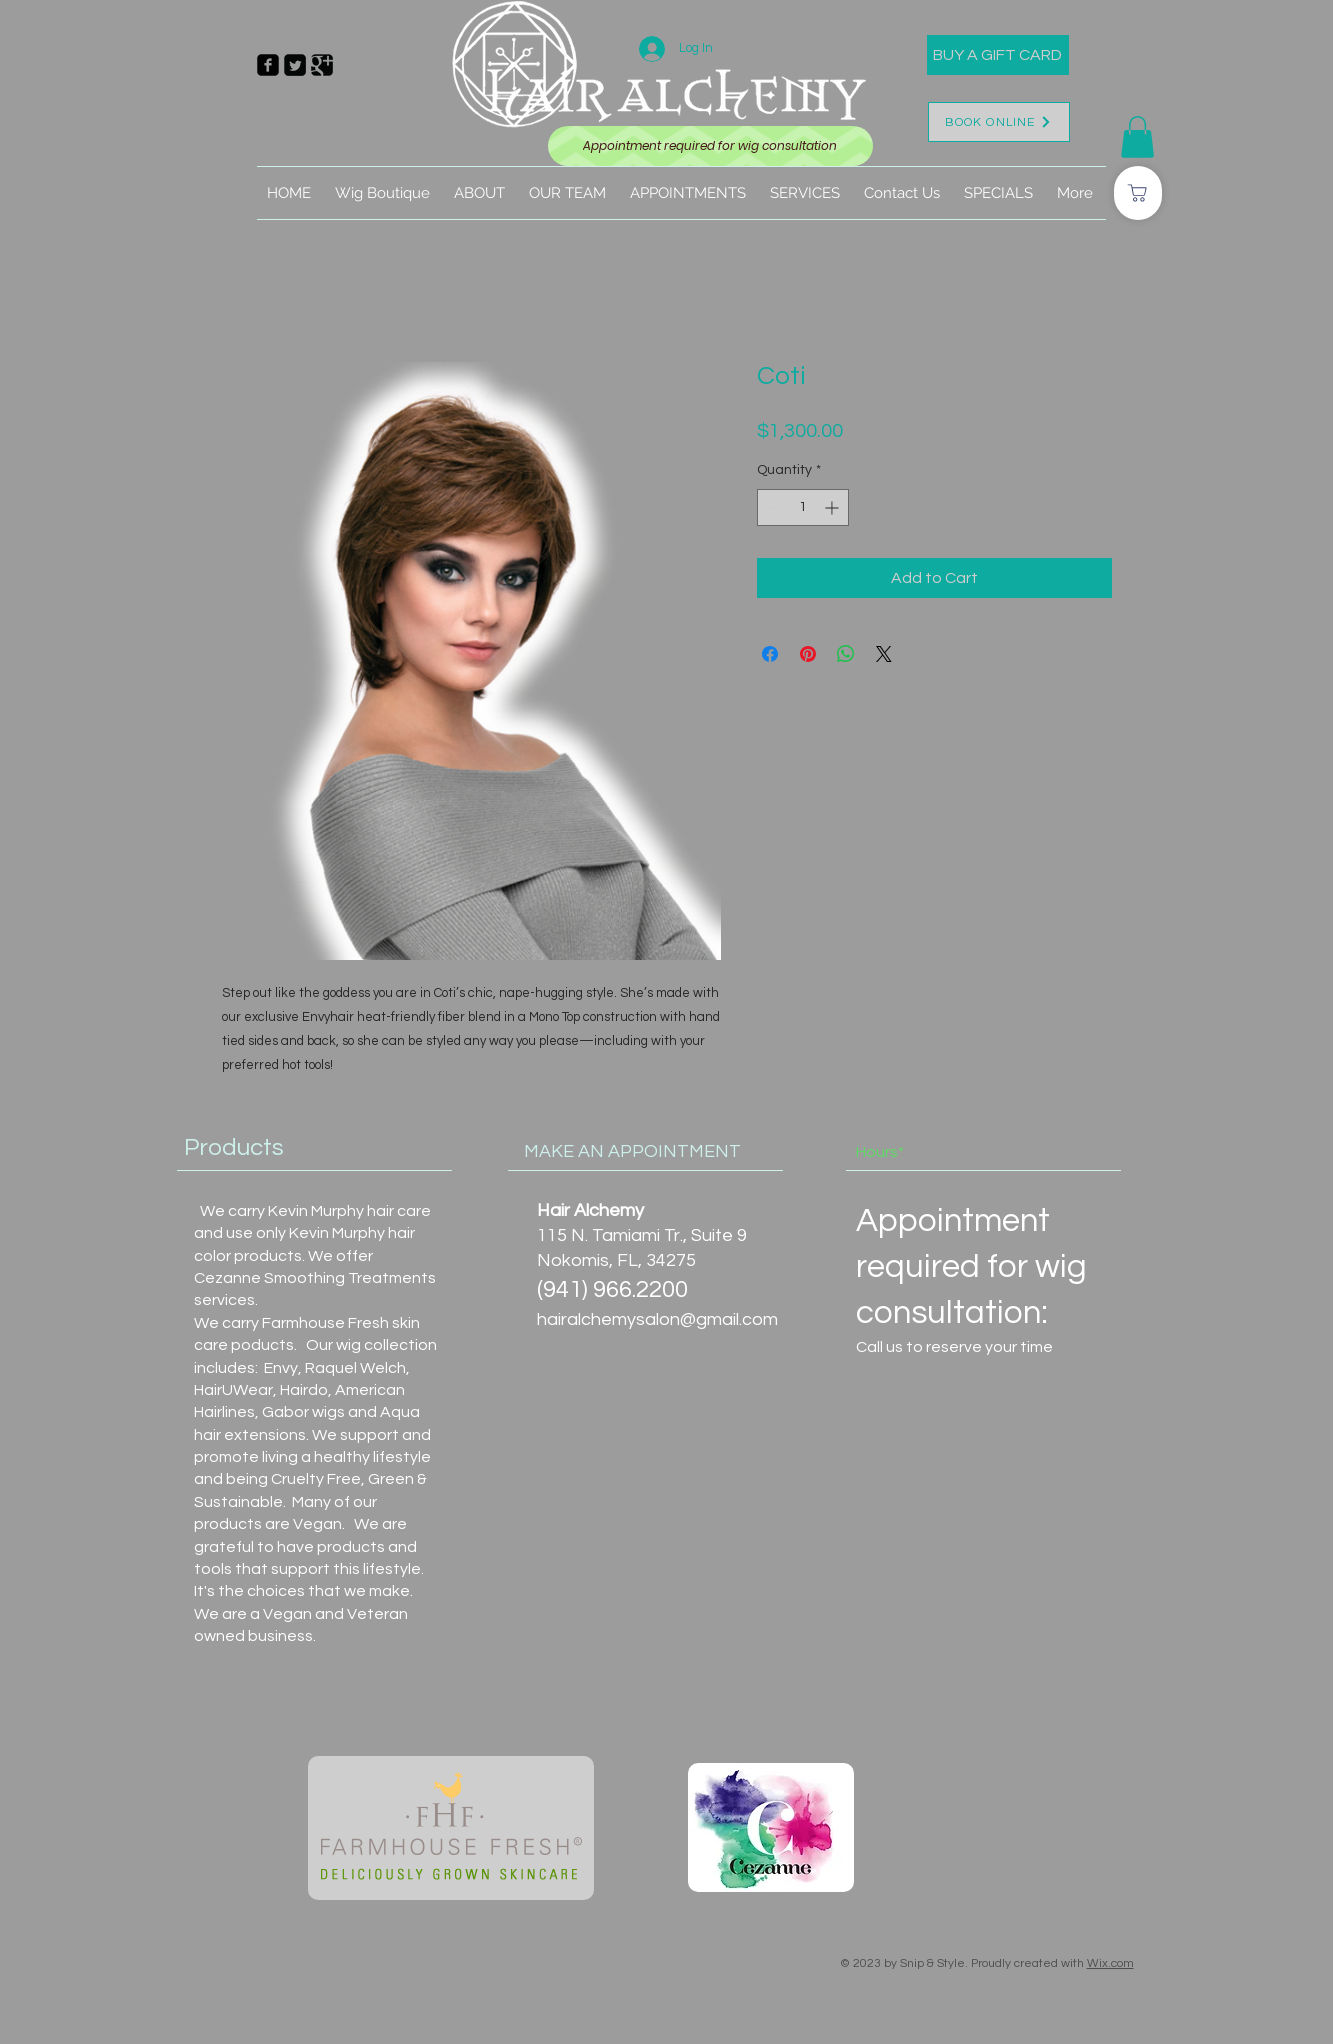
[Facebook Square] (268, 65)
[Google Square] (322, 65)
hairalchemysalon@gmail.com (657, 1319)
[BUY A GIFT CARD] (998, 55)
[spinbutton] (803, 507)
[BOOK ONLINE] (999, 122)
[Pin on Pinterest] (808, 654)
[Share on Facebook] (770, 654)
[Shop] (1138, 193)
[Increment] (833, 507)
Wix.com (1110, 1963)
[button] (1137, 137)
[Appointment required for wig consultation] (710, 146)
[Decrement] (772, 507)
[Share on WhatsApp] (846, 654)
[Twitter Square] (295, 65)
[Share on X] (884, 654)
